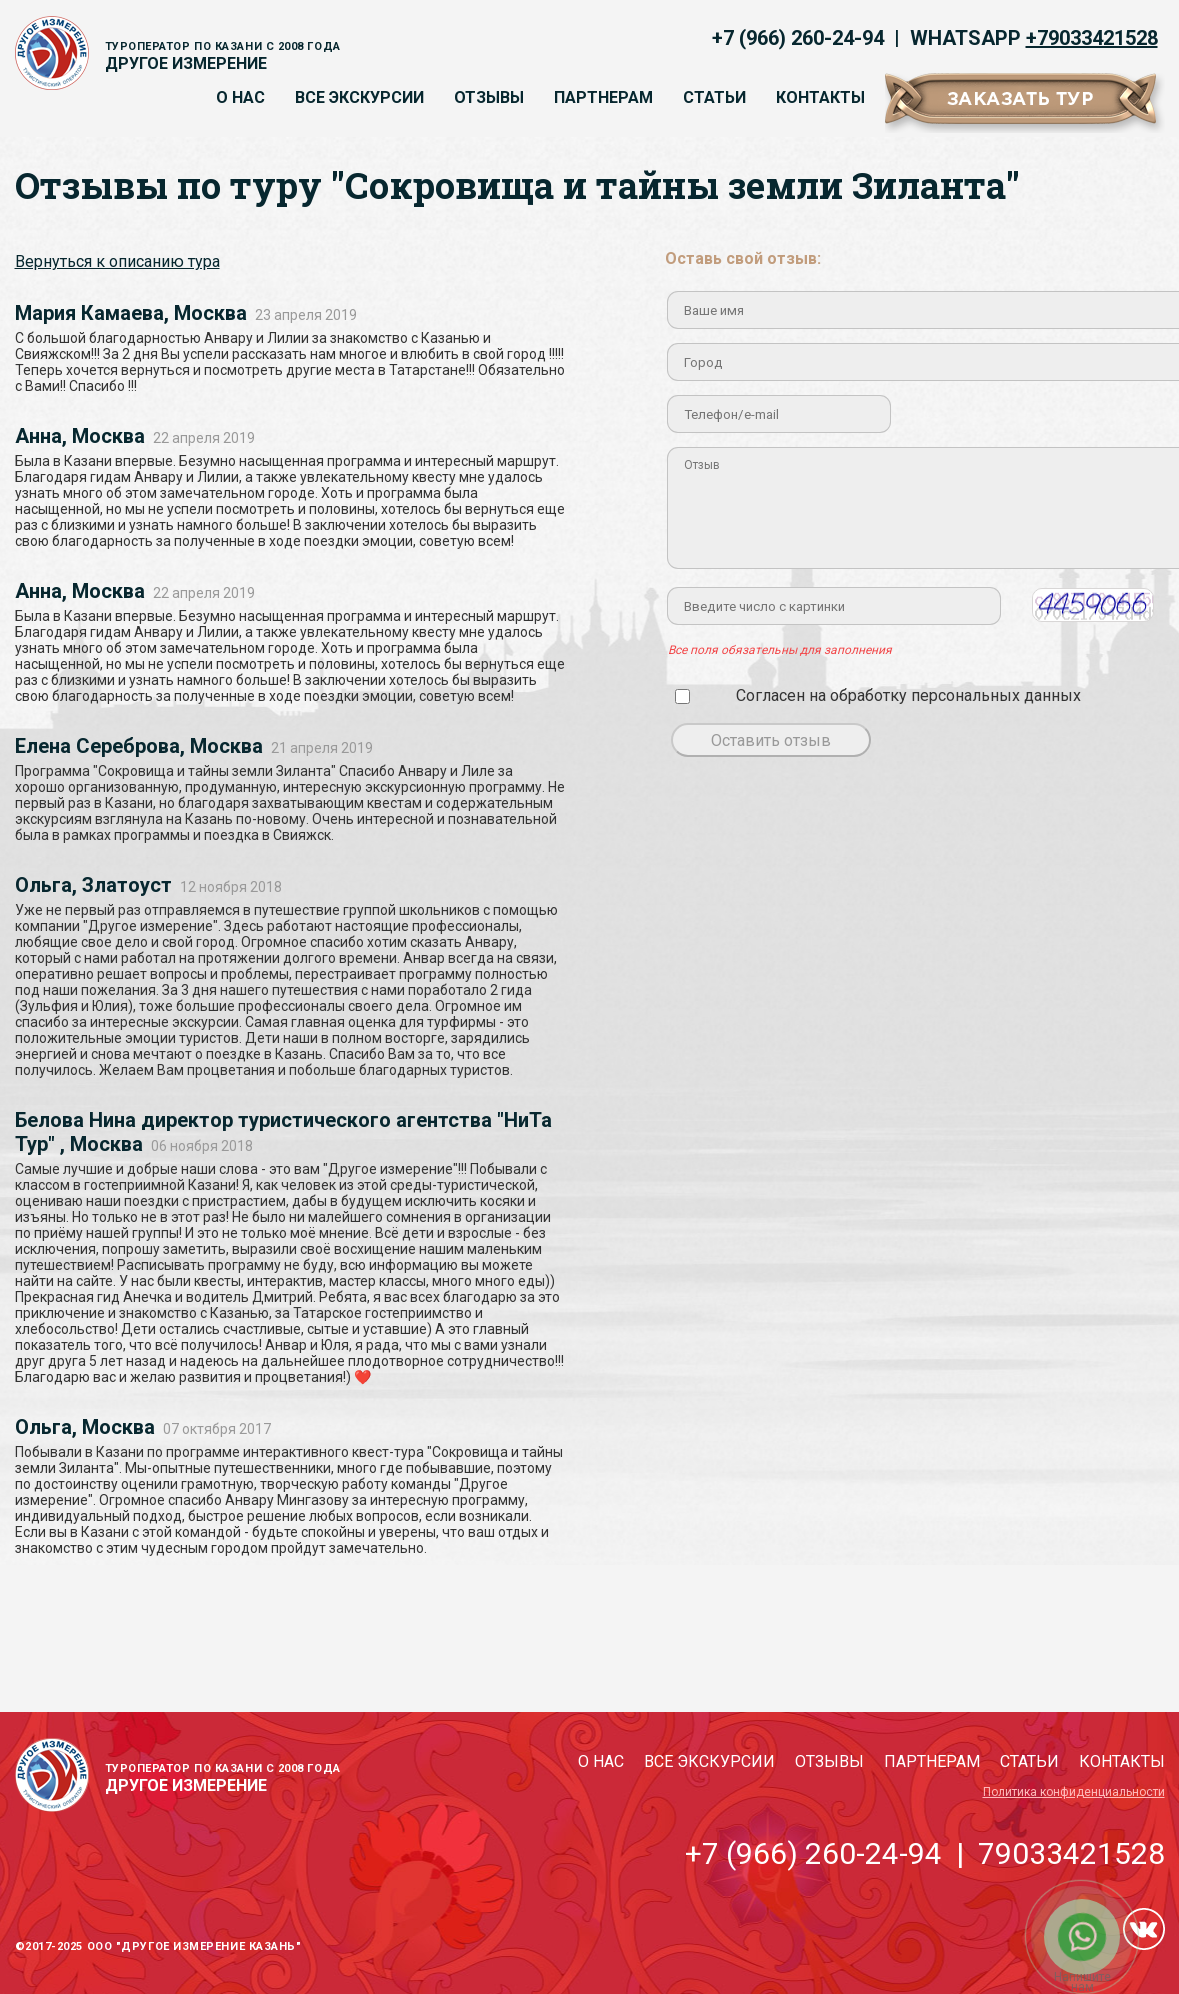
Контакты (820, 97)
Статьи (714, 97)
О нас (240, 97)
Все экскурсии (359, 97)
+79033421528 (1092, 38)
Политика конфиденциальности (1074, 1792)
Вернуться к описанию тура (117, 261)
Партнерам (603, 97)
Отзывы (489, 97)
